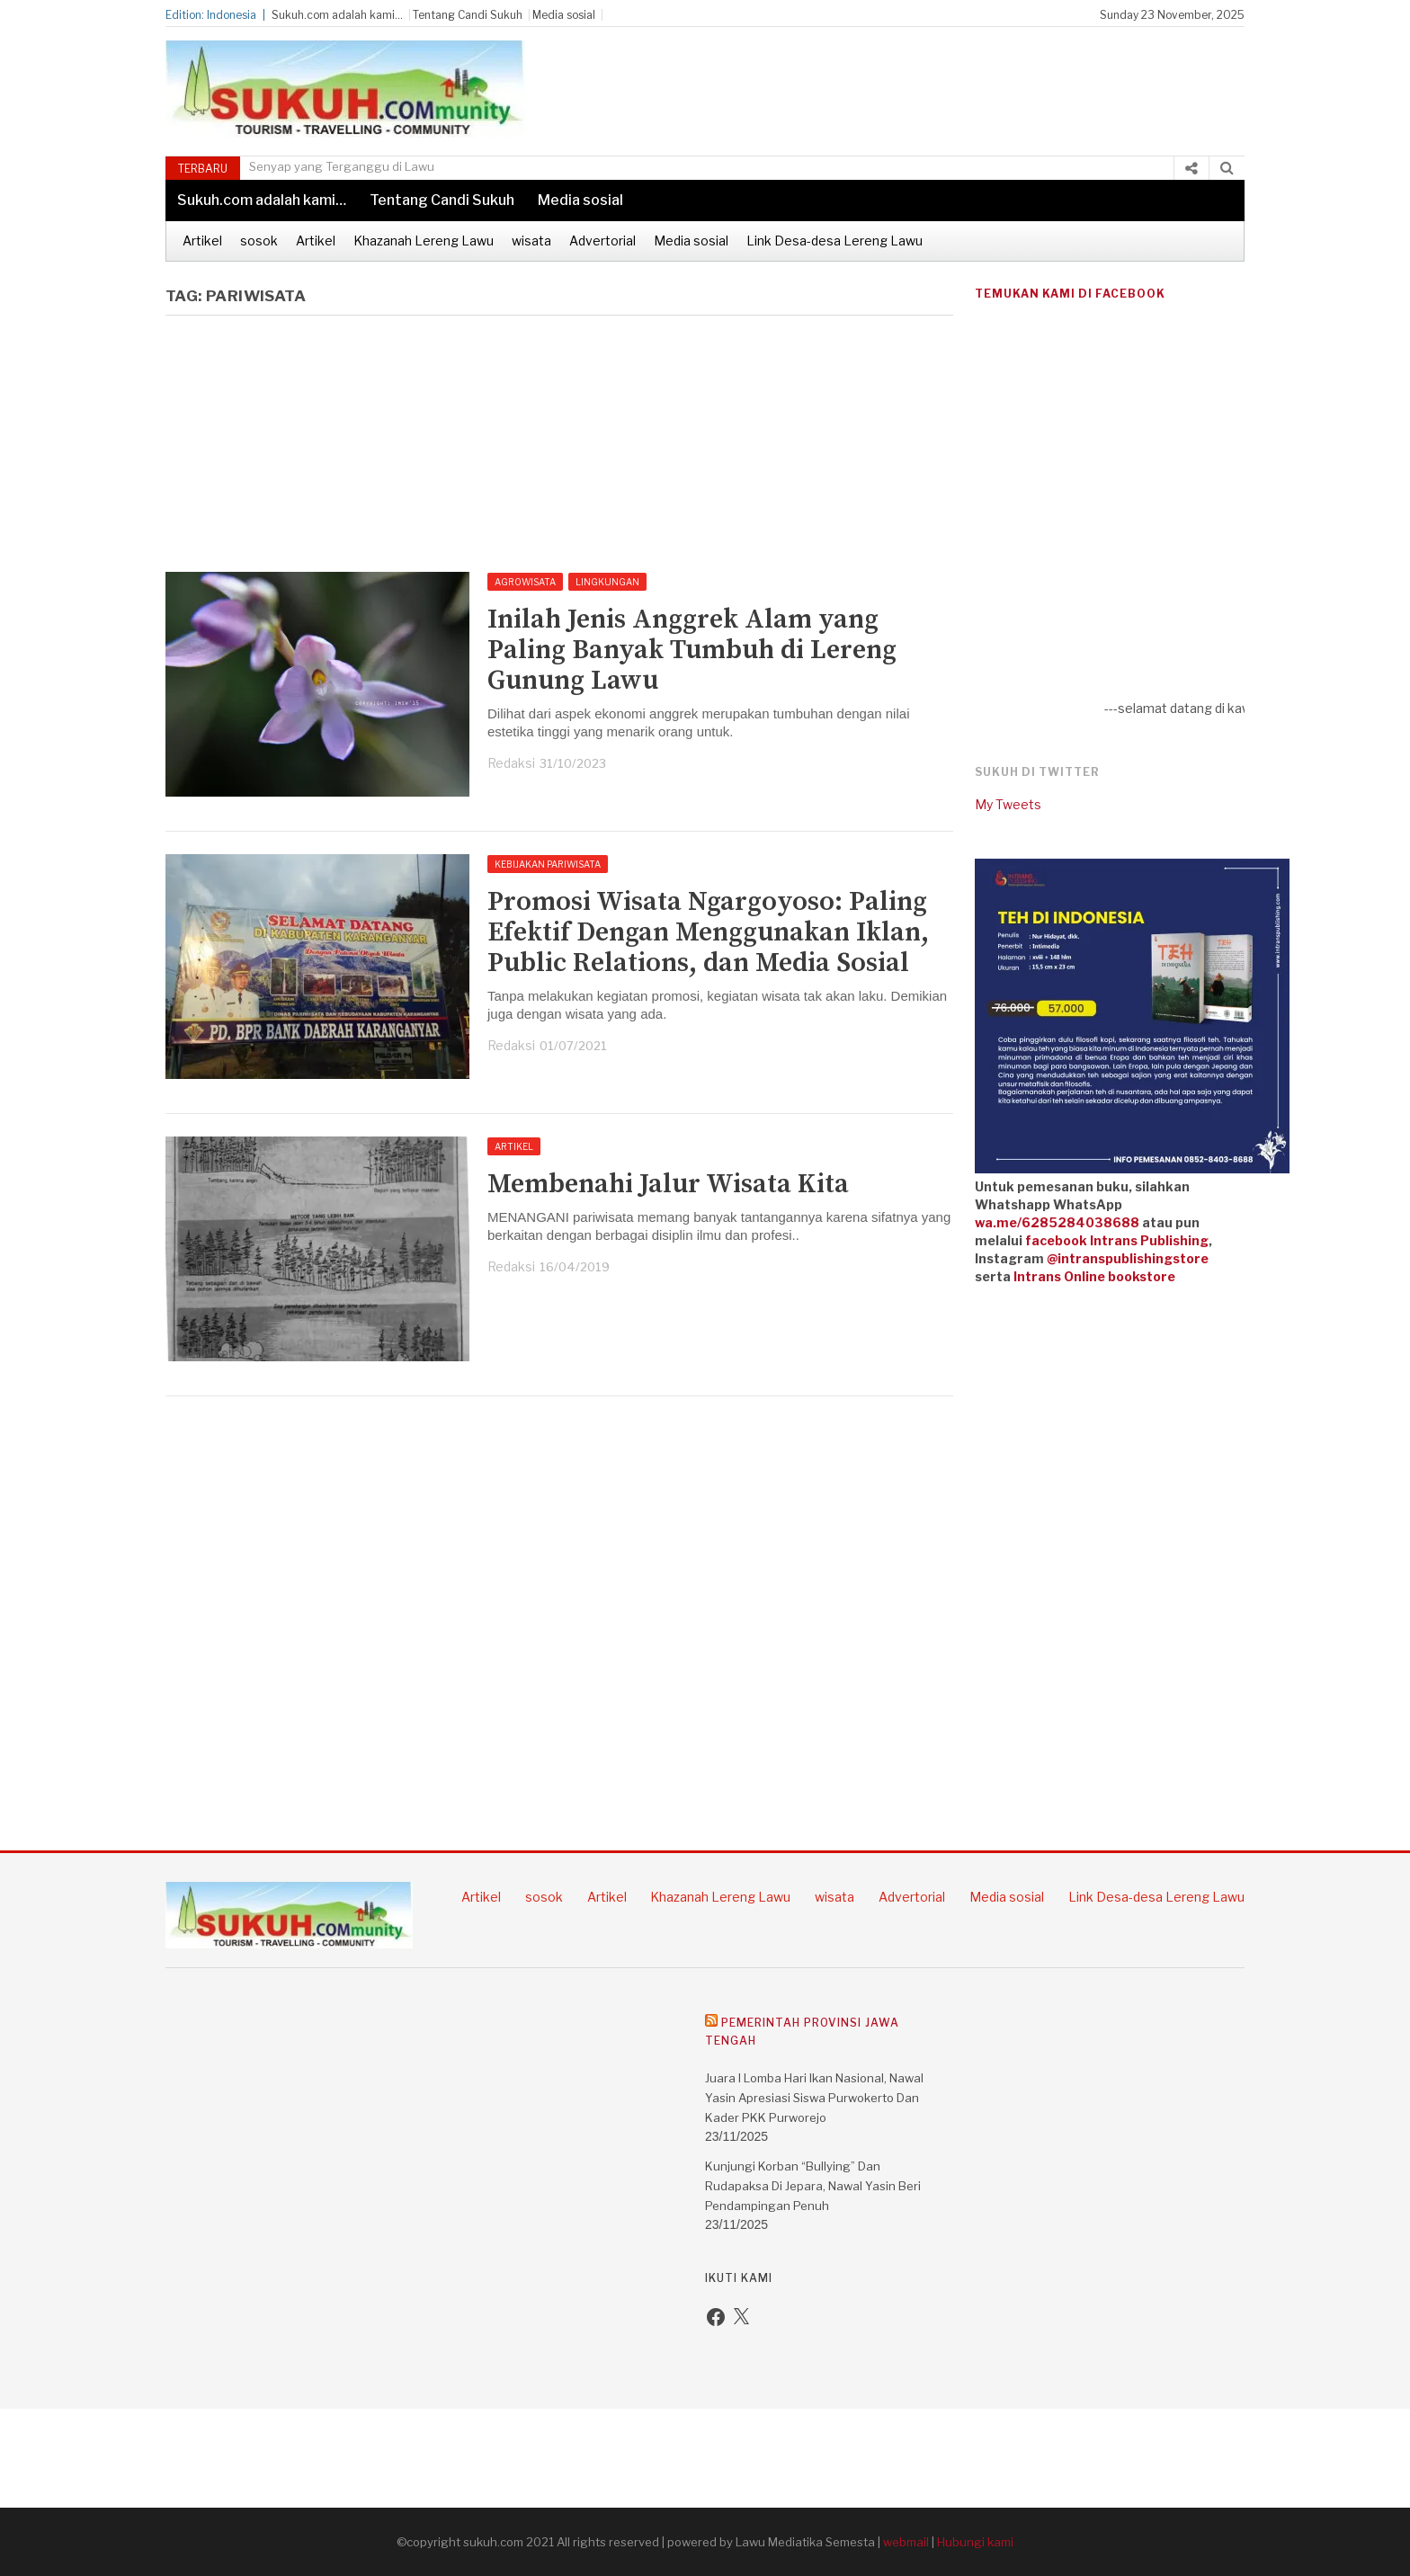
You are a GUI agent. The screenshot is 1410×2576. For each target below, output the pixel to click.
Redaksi (511, 763)
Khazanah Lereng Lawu (423, 240)
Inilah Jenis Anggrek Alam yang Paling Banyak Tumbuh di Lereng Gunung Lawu (692, 650)
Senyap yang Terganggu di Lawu (341, 166)
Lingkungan (607, 581)
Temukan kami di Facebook (1070, 293)
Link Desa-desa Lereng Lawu (834, 240)
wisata (531, 240)
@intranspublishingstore (1128, 1258)
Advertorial (602, 240)
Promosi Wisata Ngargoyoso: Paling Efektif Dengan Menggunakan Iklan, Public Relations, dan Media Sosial (708, 932)
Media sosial (563, 15)
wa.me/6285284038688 (1057, 1222)
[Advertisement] (926, 80)
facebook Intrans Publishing (1117, 1240)
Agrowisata (525, 581)
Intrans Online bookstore (1094, 1276)
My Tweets (1008, 804)
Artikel (202, 240)
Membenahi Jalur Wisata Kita (668, 1184)
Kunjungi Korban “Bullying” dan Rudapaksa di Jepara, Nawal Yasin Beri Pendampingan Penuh (813, 2186)
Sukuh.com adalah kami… (337, 15)
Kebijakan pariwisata (548, 864)
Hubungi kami (975, 2542)
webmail (906, 2542)
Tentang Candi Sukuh (467, 15)
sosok (259, 240)
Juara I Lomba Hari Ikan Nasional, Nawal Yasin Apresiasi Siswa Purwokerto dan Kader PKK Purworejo (814, 2098)
